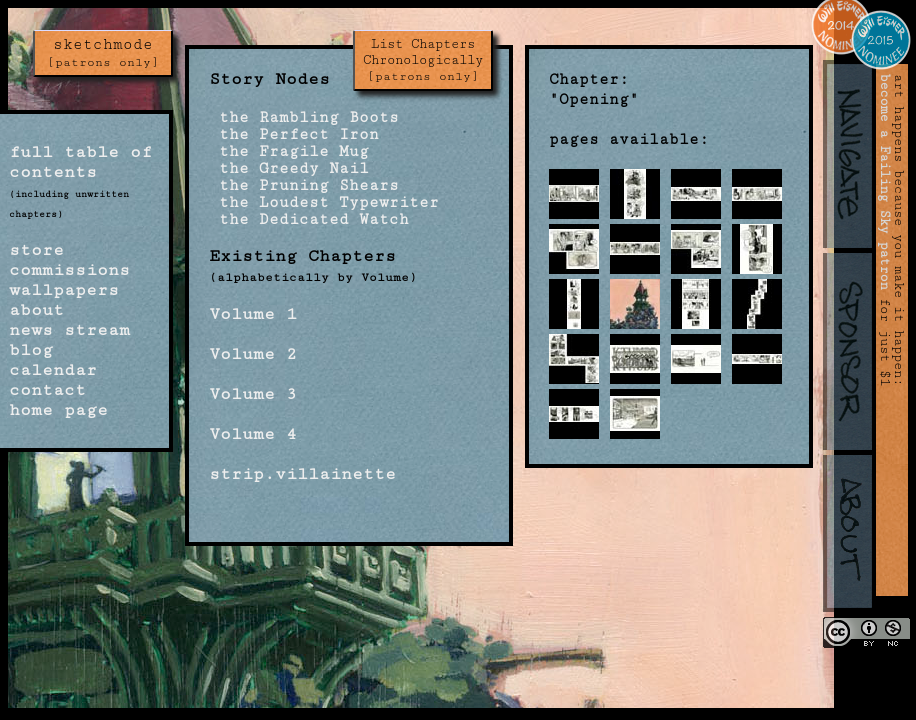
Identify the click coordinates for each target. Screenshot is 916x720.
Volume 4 (253, 434)
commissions (69, 270)
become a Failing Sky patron (885, 182)
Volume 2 (253, 354)
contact (47, 390)
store (36, 250)
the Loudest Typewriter (324, 202)
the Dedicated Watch (309, 219)
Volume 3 (253, 394)
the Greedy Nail (289, 168)
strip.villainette (302, 474)
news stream (69, 330)
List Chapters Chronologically (423, 60)
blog (31, 350)
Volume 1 (253, 314)
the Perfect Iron (294, 134)
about (36, 310)
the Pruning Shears (304, 185)
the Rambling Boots (304, 117)
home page (58, 410)
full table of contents (80, 162)
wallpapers (64, 290)
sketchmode (103, 53)
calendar (53, 370)
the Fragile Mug (289, 151)
